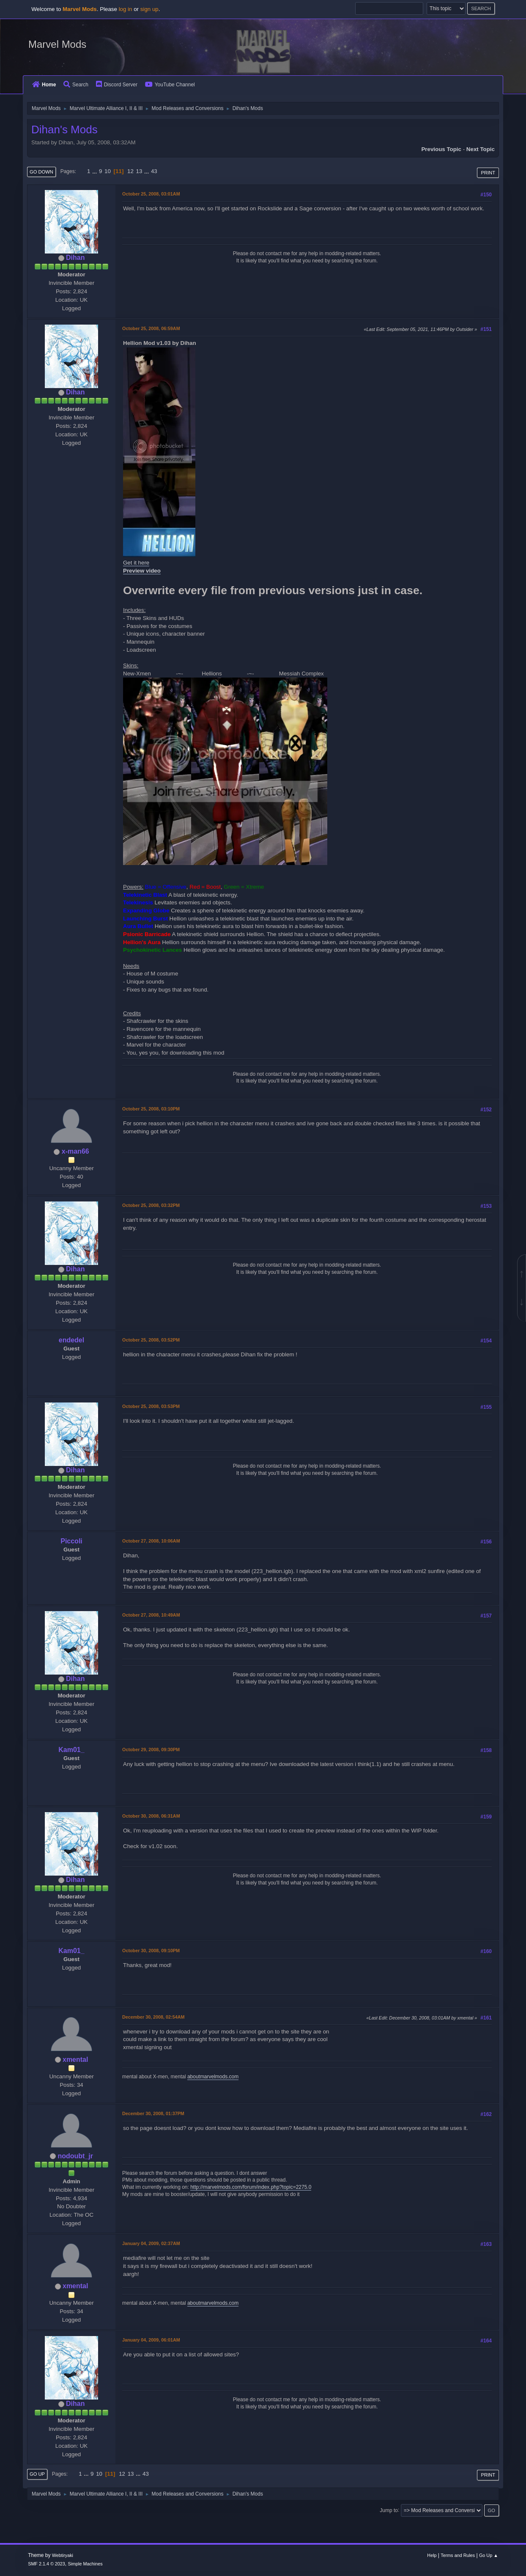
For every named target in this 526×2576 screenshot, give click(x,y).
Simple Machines (85, 2563)
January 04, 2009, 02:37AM (151, 2243)
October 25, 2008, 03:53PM (151, 1406)
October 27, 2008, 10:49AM (151, 1614)
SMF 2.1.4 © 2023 (46, 2563)
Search (75, 85)
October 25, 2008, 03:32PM (151, 1205)
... (95, 171)
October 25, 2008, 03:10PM (151, 1108)
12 (130, 171)
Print (488, 172)
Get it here (136, 562)
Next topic (480, 149)
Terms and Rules (458, 2555)
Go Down (41, 171)
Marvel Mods (57, 44)
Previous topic (441, 149)
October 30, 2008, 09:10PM (151, 1950)
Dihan (75, 257)
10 (107, 171)
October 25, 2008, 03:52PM (151, 1339)
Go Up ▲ (488, 2555)
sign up (149, 9)
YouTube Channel (170, 85)
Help (431, 2555)
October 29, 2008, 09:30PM (151, 1749)
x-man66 (75, 1151)
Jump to (389, 2510)
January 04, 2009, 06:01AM (151, 2339)
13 (139, 171)
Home (44, 85)
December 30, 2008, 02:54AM (153, 2016)
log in (125, 9)
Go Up (37, 2474)
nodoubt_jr (75, 2156)
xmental (75, 2059)
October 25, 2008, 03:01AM (151, 193)
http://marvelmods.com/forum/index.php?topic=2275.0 (250, 2187)
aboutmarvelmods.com (212, 2077)
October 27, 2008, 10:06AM (151, 1540)
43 (154, 171)
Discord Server (116, 85)
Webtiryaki (62, 2555)
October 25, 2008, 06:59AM (151, 328)
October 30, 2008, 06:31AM (151, 1815)
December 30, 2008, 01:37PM (153, 2113)
